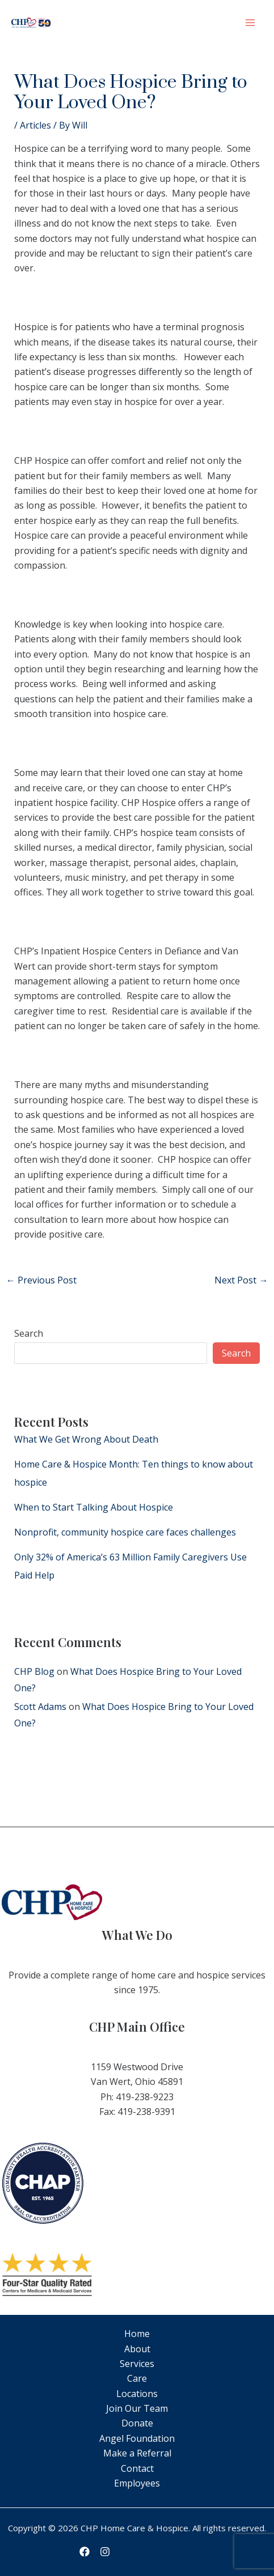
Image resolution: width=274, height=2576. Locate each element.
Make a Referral (137, 2453)
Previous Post (41, 1280)
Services (137, 2363)
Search (28, 1333)
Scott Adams (40, 1706)
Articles (35, 125)
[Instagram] (105, 2552)
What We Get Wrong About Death (86, 1439)
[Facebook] (84, 2552)
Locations (137, 2393)
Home (137, 2333)
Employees (137, 2483)
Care (137, 2378)
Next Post (241, 1280)
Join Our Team (137, 2408)
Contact (137, 2468)
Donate (137, 2423)
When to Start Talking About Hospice (93, 1507)
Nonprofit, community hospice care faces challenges (125, 1532)
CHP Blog (34, 1671)
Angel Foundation (137, 2438)
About (137, 2349)
